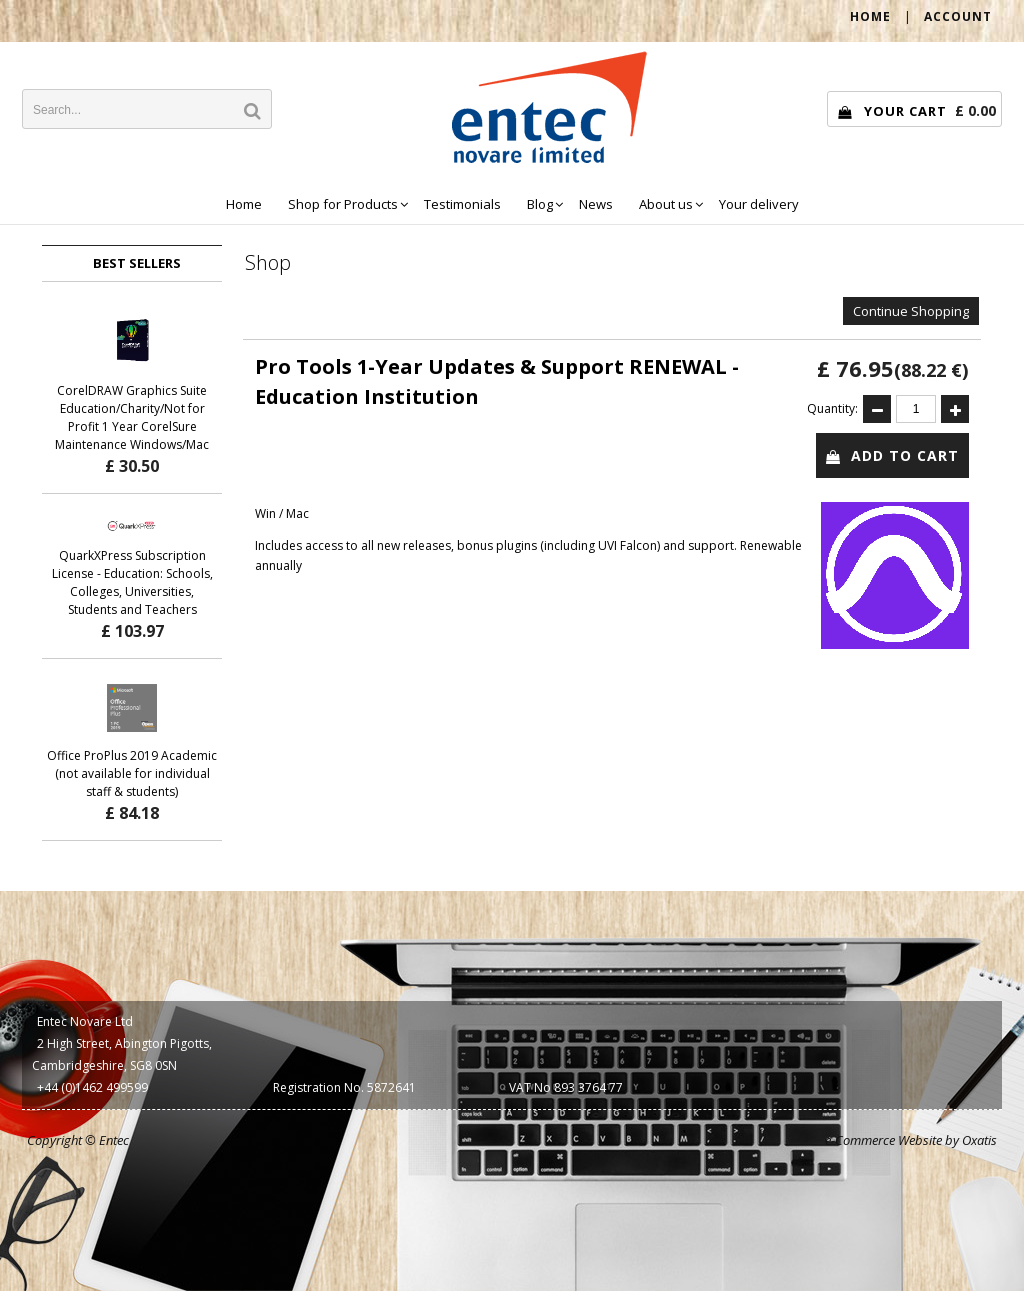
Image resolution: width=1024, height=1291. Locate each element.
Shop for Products (343, 204)
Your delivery (759, 204)
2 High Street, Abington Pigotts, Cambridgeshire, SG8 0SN (122, 1054)
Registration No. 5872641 (344, 1087)
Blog (540, 204)
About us (666, 204)
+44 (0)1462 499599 (92, 1087)
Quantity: (832, 408)
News (596, 204)
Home (244, 204)
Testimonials (462, 204)
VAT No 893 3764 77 (566, 1087)
